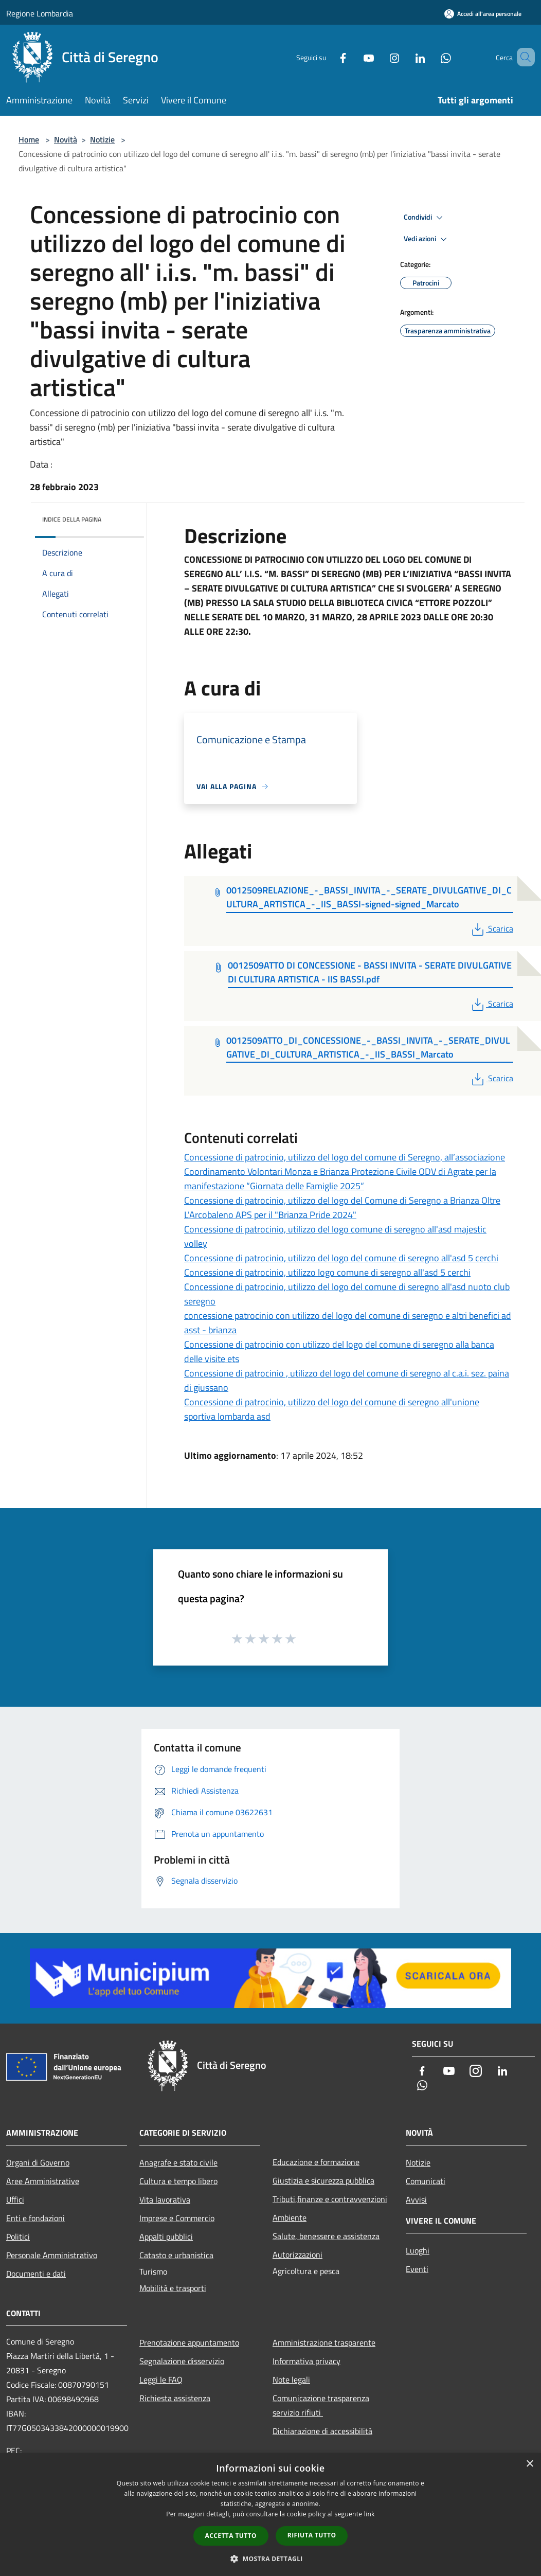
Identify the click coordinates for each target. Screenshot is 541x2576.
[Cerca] (522, 57)
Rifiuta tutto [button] (311, 2535)
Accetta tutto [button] (231, 2535)
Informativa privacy (306, 2361)
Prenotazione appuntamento (189, 2342)
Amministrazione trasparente (324, 2342)
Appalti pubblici (166, 2236)
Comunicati (425, 2181)
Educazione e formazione (316, 2162)
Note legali (291, 2379)
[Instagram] (379, 57)
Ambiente (289, 2217)
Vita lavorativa (164, 2199)
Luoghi (417, 2250)
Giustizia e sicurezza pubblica (323, 2180)
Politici (18, 2236)
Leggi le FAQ (161, 2379)
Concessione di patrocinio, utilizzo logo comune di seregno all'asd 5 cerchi (327, 1272)
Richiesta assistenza (174, 2398)
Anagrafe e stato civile (178, 2162)
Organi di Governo (37, 2162)
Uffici (15, 2199)
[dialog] (270, 2514)
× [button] (529, 2464)
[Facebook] (328, 57)
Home (29, 139)
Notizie (102, 139)
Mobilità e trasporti (172, 2288)
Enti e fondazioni (35, 2218)
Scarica (491, 928)
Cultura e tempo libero (178, 2181)
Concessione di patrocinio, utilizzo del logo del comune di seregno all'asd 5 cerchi (341, 1258)
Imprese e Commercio (176, 2218)
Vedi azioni (427, 239)
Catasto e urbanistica (176, 2255)
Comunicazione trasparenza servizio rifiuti (321, 2405)
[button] (270, 2558)
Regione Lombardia (39, 13)
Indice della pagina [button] (71, 519)
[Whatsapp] (431, 57)
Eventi (417, 2269)
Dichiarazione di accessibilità (322, 2431)
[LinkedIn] (405, 57)
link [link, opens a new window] (369, 2514)
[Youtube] (354, 57)
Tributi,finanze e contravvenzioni (330, 2199)
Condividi (425, 217)
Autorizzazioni (297, 2254)
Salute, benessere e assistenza (326, 2236)
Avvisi (416, 2199)
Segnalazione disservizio (181, 2361)
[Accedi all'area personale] (483, 14)
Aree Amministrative (42, 2181)
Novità (65, 139)
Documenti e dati (36, 2273)
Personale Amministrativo (51, 2255)
